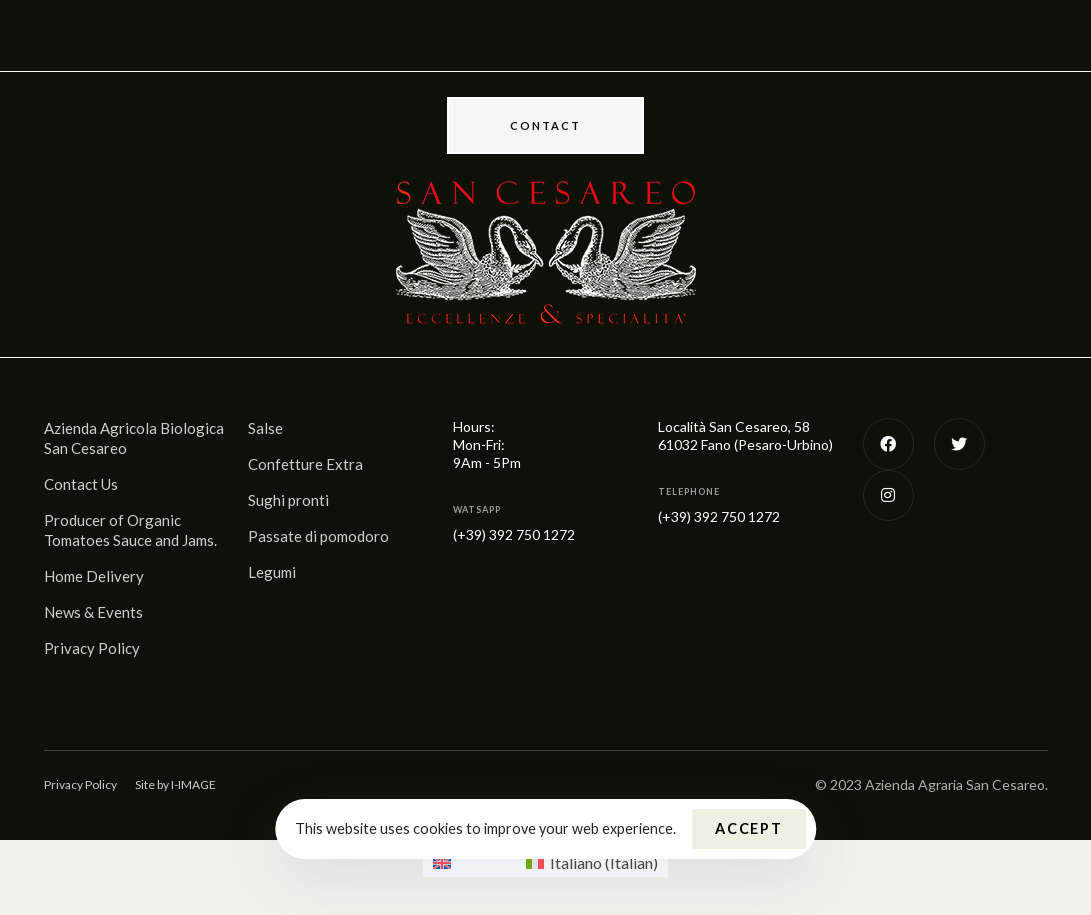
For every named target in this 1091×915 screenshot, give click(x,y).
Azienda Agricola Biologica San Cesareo (134, 438)
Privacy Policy (92, 648)
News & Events (93, 612)
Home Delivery (94, 576)
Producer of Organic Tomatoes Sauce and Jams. (130, 530)
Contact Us (81, 484)
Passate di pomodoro (318, 536)
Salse (265, 428)
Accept (749, 828)
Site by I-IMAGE (175, 784)
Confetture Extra (305, 464)
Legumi (272, 572)
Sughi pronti (288, 500)
